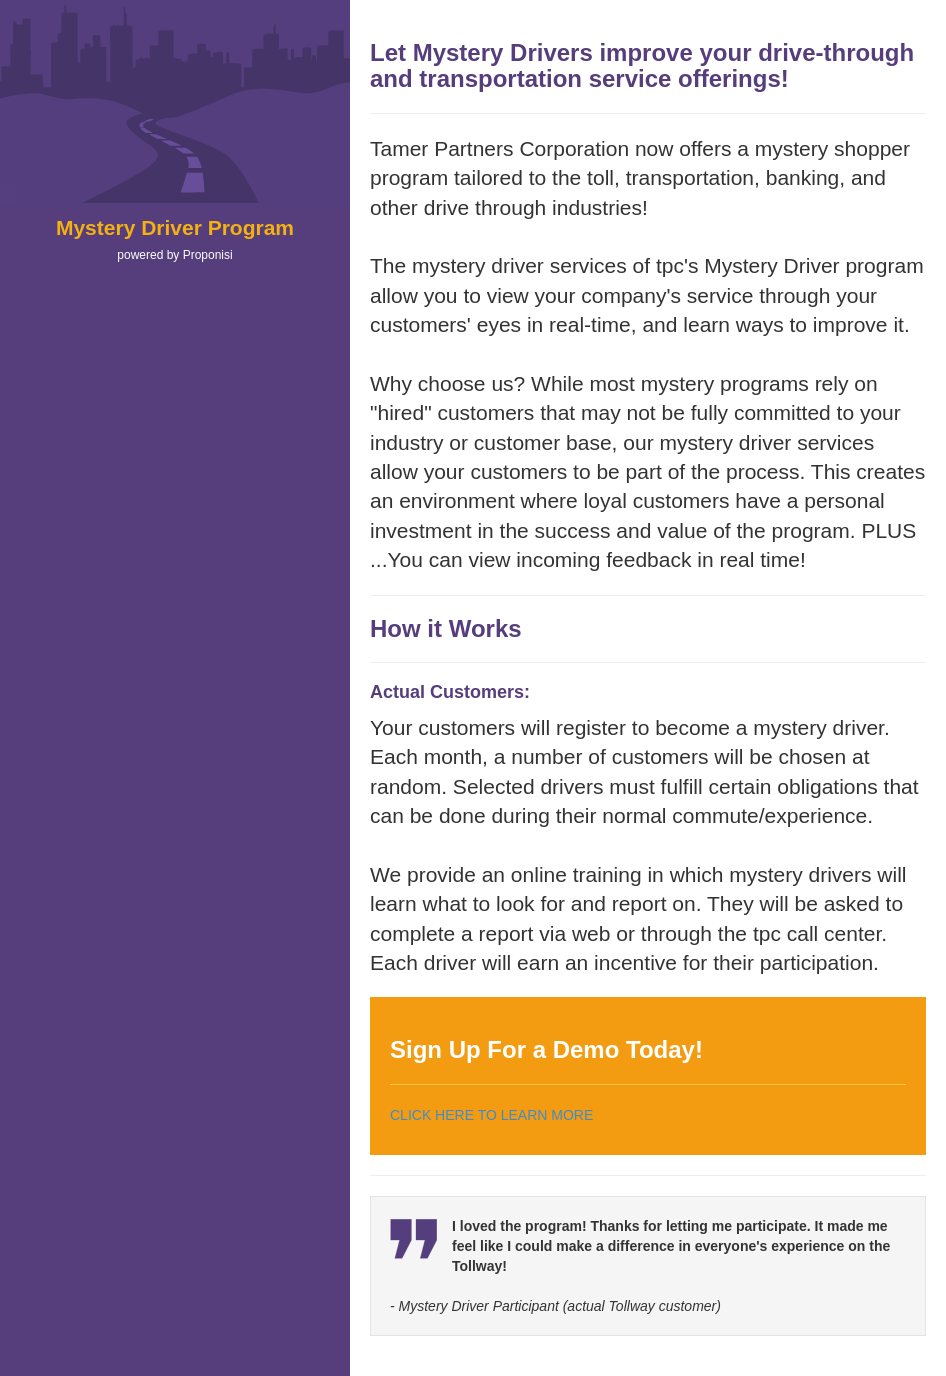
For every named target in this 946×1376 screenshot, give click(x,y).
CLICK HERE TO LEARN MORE (491, 1115)
